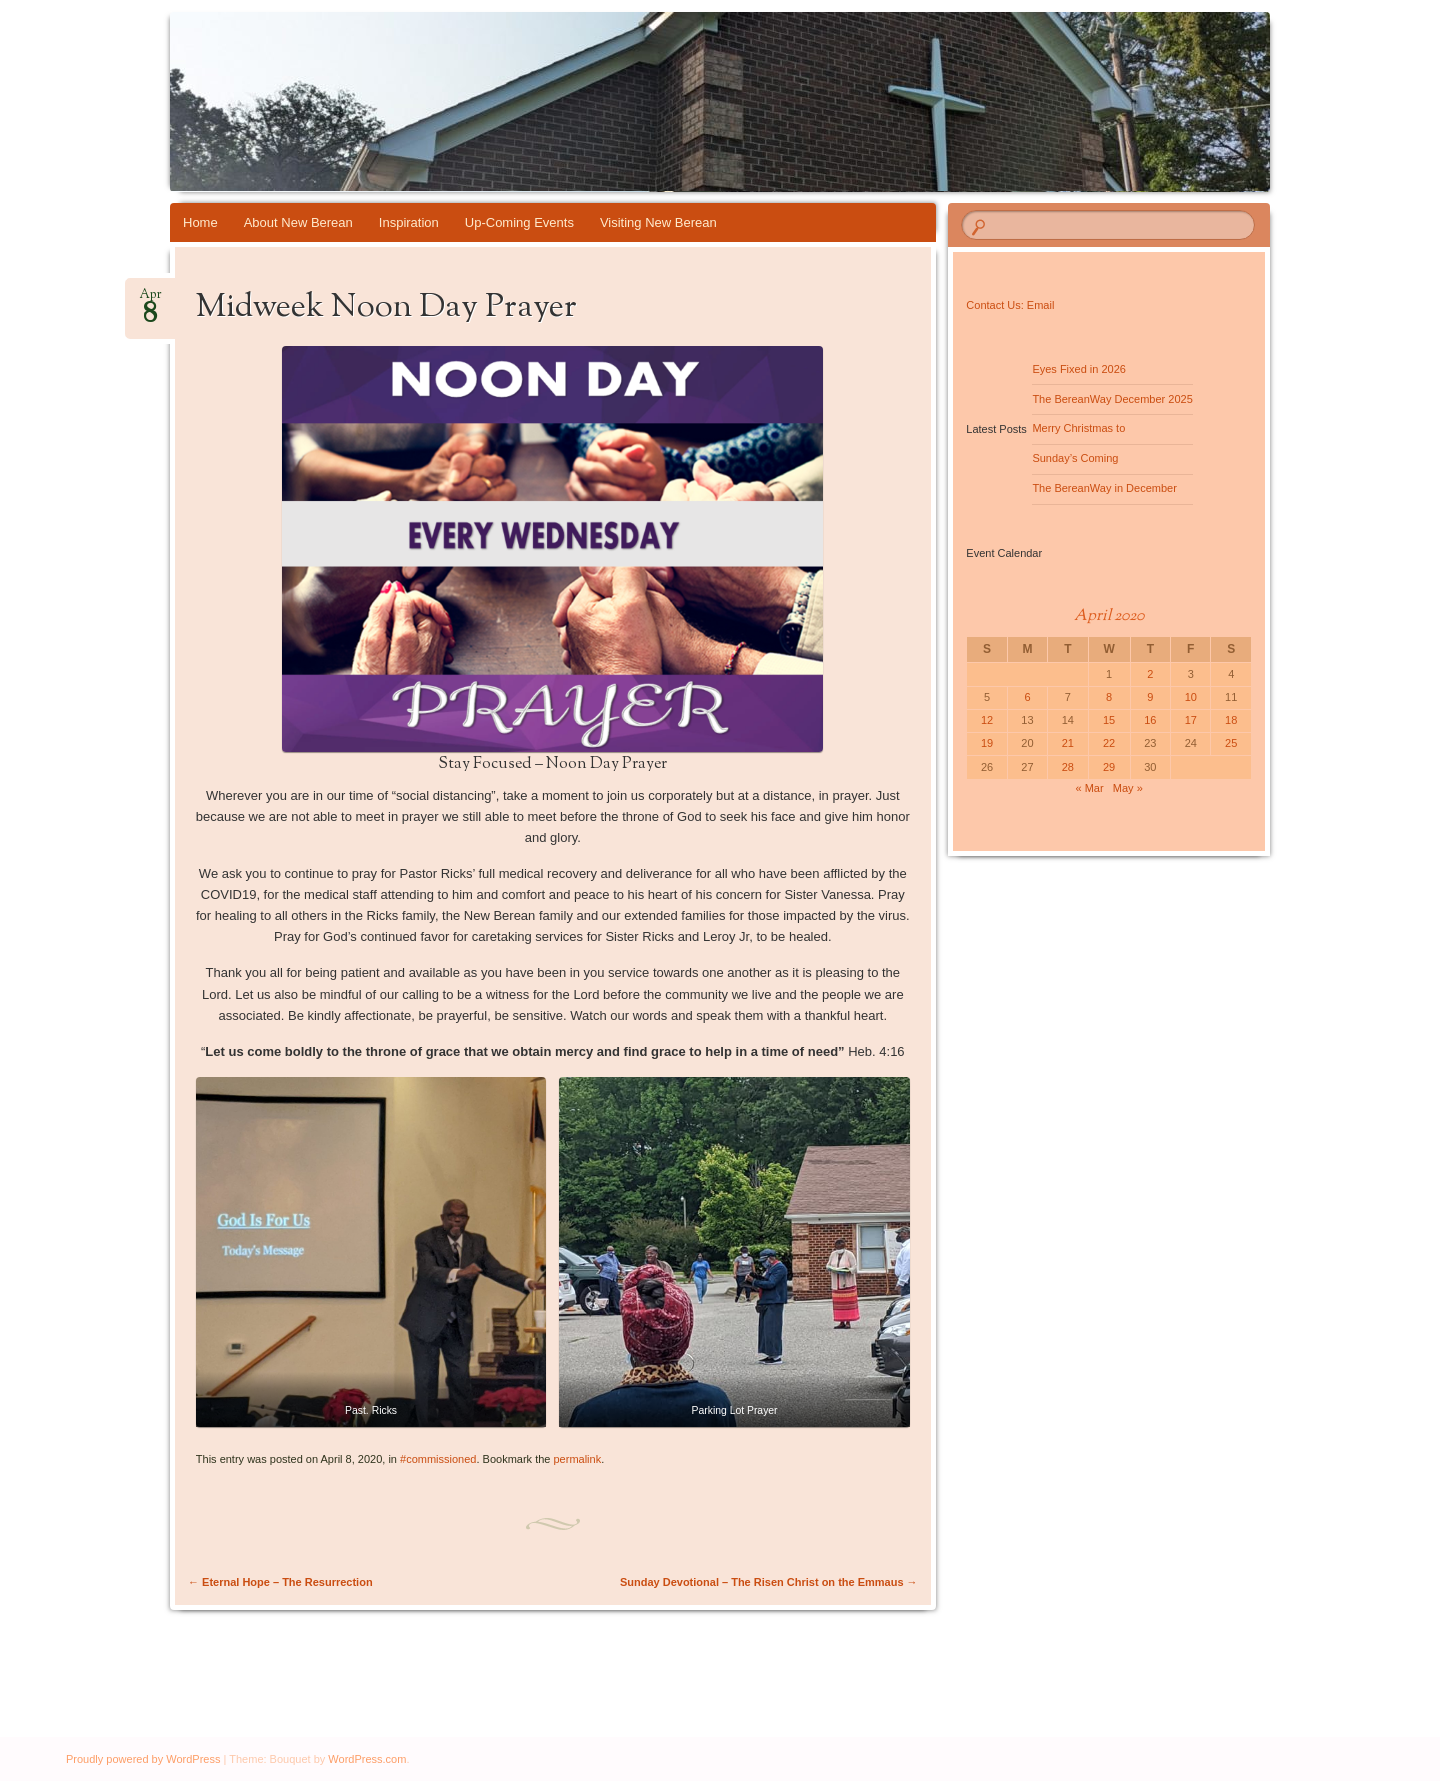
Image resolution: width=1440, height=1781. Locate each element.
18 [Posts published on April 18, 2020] (1231, 720)
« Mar (1090, 788)
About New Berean (298, 222)
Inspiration (409, 222)
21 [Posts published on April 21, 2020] (1068, 743)
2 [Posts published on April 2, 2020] (1150, 674)
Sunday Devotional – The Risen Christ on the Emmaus (769, 1582)
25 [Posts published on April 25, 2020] (1231, 743)
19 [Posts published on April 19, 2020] (987, 743)
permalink (578, 1459)
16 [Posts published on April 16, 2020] (1150, 720)
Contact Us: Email (1010, 305)
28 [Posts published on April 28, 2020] (1068, 767)
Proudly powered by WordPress (143, 1759)
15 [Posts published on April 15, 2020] (1109, 720)
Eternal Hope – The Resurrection (280, 1582)
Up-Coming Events (519, 222)
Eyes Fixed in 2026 (1079, 369)
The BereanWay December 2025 (1112, 399)
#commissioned (438, 1459)
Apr (150, 300)
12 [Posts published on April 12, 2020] (987, 720)
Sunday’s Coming (1075, 458)
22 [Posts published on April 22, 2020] (1109, 743)
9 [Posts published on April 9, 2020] (1150, 697)
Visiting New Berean (658, 222)
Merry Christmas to (1078, 428)
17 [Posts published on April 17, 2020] (1191, 720)
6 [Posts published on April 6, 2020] (1027, 697)
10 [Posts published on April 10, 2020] (1191, 697)
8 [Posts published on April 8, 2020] (1109, 697)
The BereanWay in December (1104, 488)
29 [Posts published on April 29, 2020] (1109, 767)
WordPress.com (367, 1759)
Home (200, 222)
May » (1128, 788)
